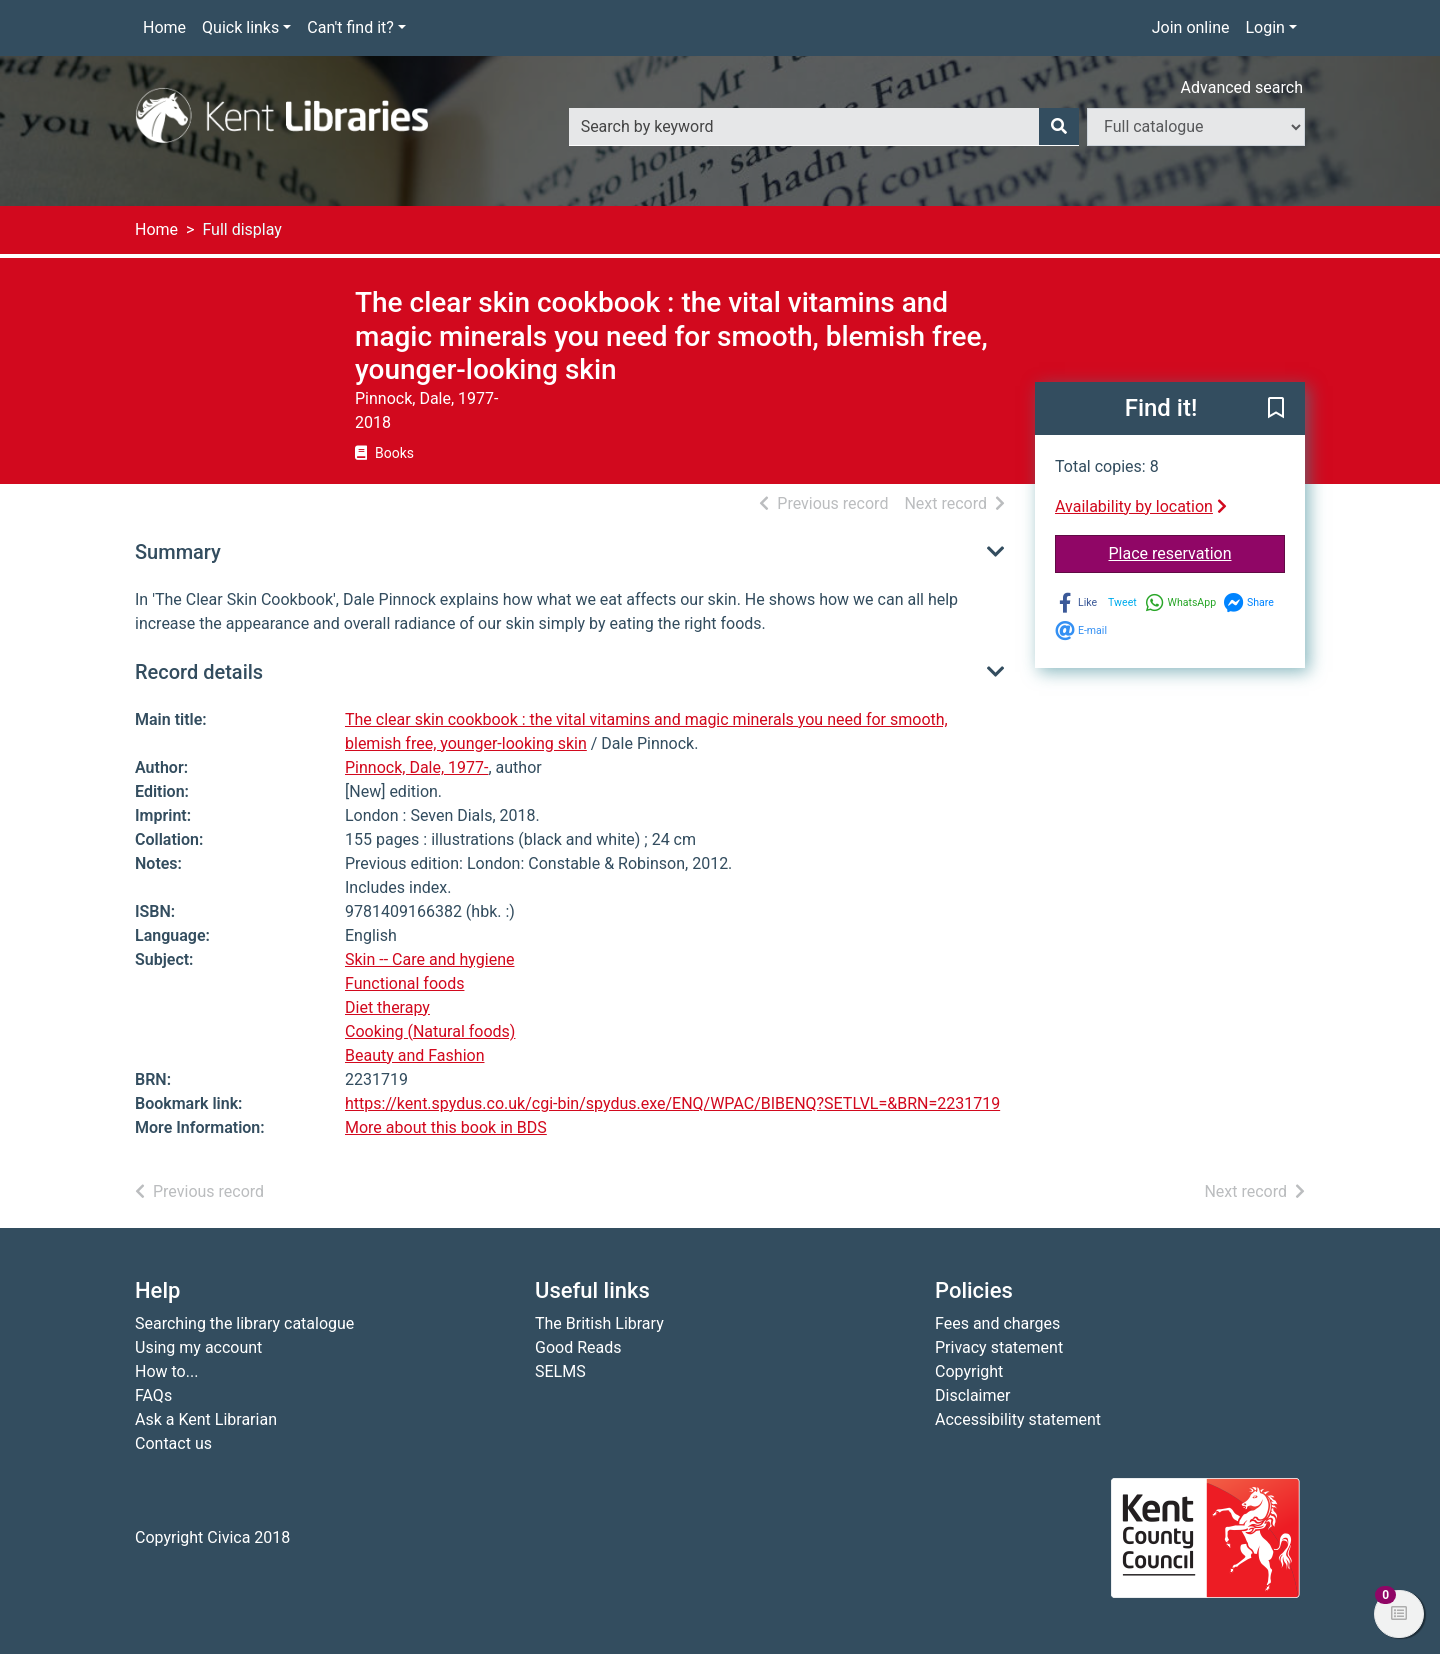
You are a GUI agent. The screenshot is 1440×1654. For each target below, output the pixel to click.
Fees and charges (997, 1323)
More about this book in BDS (446, 1127)
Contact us (173, 1443)
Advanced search (1242, 87)
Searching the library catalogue (244, 1323)
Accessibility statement (1018, 1419)
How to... (166, 1371)
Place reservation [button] (1197, 552)
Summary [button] (178, 552)
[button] (1276, 409)
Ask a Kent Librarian (206, 1419)
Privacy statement (999, 1347)
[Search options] (1196, 127)
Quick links (240, 27)
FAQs (153, 1395)
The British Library (599, 1323)
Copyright (969, 1371)
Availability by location (1141, 506)
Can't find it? (350, 27)
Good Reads (578, 1347)
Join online (1191, 27)
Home (164, 27)
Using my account (198, 1347)
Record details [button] (199, 672)
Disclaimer (972, 1395)
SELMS (560, 1371)
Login (1264, 27)
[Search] (1059, 127)
